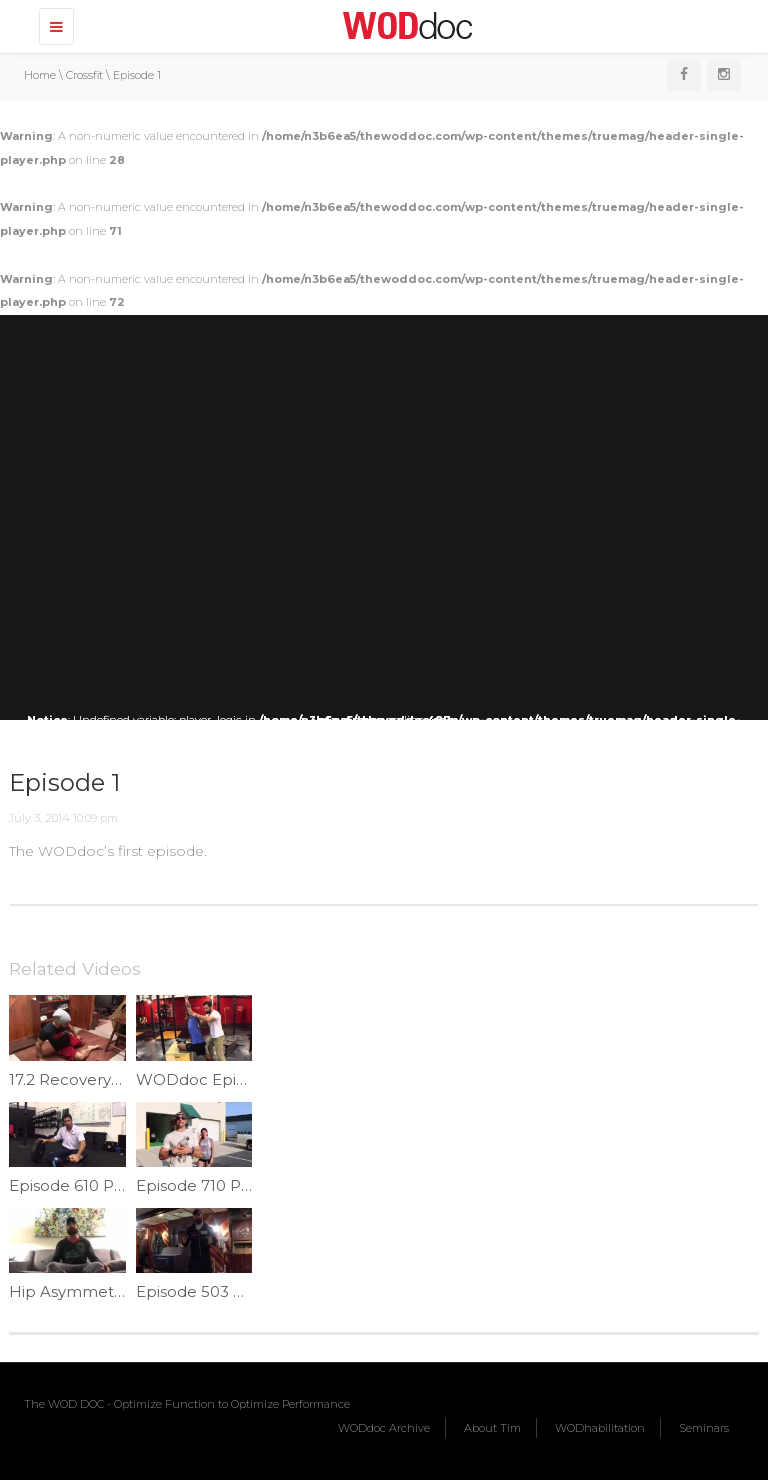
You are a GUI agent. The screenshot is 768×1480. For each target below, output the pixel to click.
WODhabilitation (600, 1428)
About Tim (492, 1428)
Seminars (704, 1428)
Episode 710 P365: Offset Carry (250, 1185)
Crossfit (84, 75)
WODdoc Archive (384, 1428)
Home (40, 75)
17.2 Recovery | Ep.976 (92, 1079)
